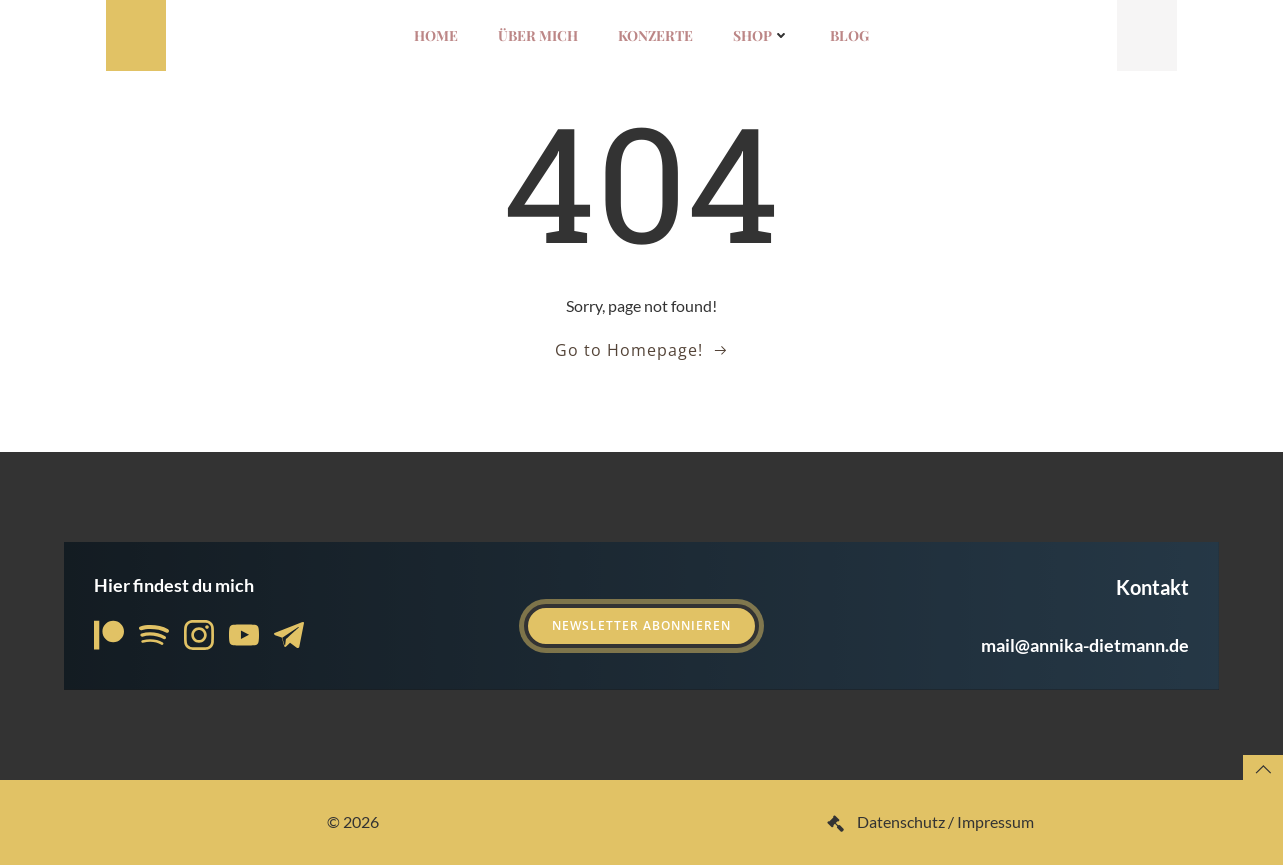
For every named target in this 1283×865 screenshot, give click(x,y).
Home (436, 35)
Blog (849, 35)
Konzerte (655, 35)
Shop (761, 35)
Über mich (538, 35)
